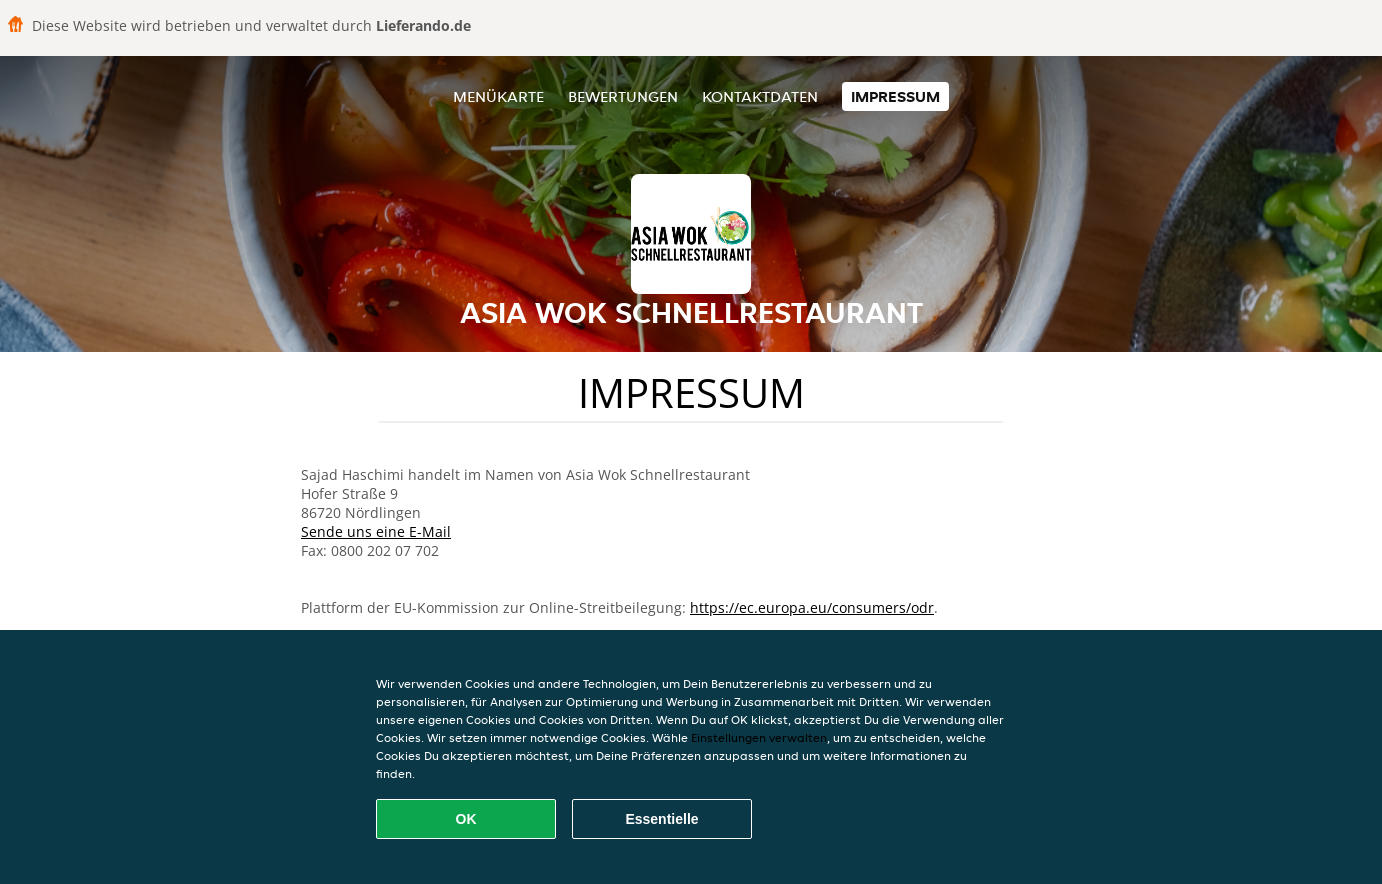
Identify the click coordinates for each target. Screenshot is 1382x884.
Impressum (895, 96)
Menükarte (498, 96)
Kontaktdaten (760, 96)
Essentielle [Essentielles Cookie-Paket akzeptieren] (661, 819)
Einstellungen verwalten (759, 737)
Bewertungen (623, 96)
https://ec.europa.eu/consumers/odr (812, 607)
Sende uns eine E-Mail (376, 531)
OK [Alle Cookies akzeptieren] (466, 819)
